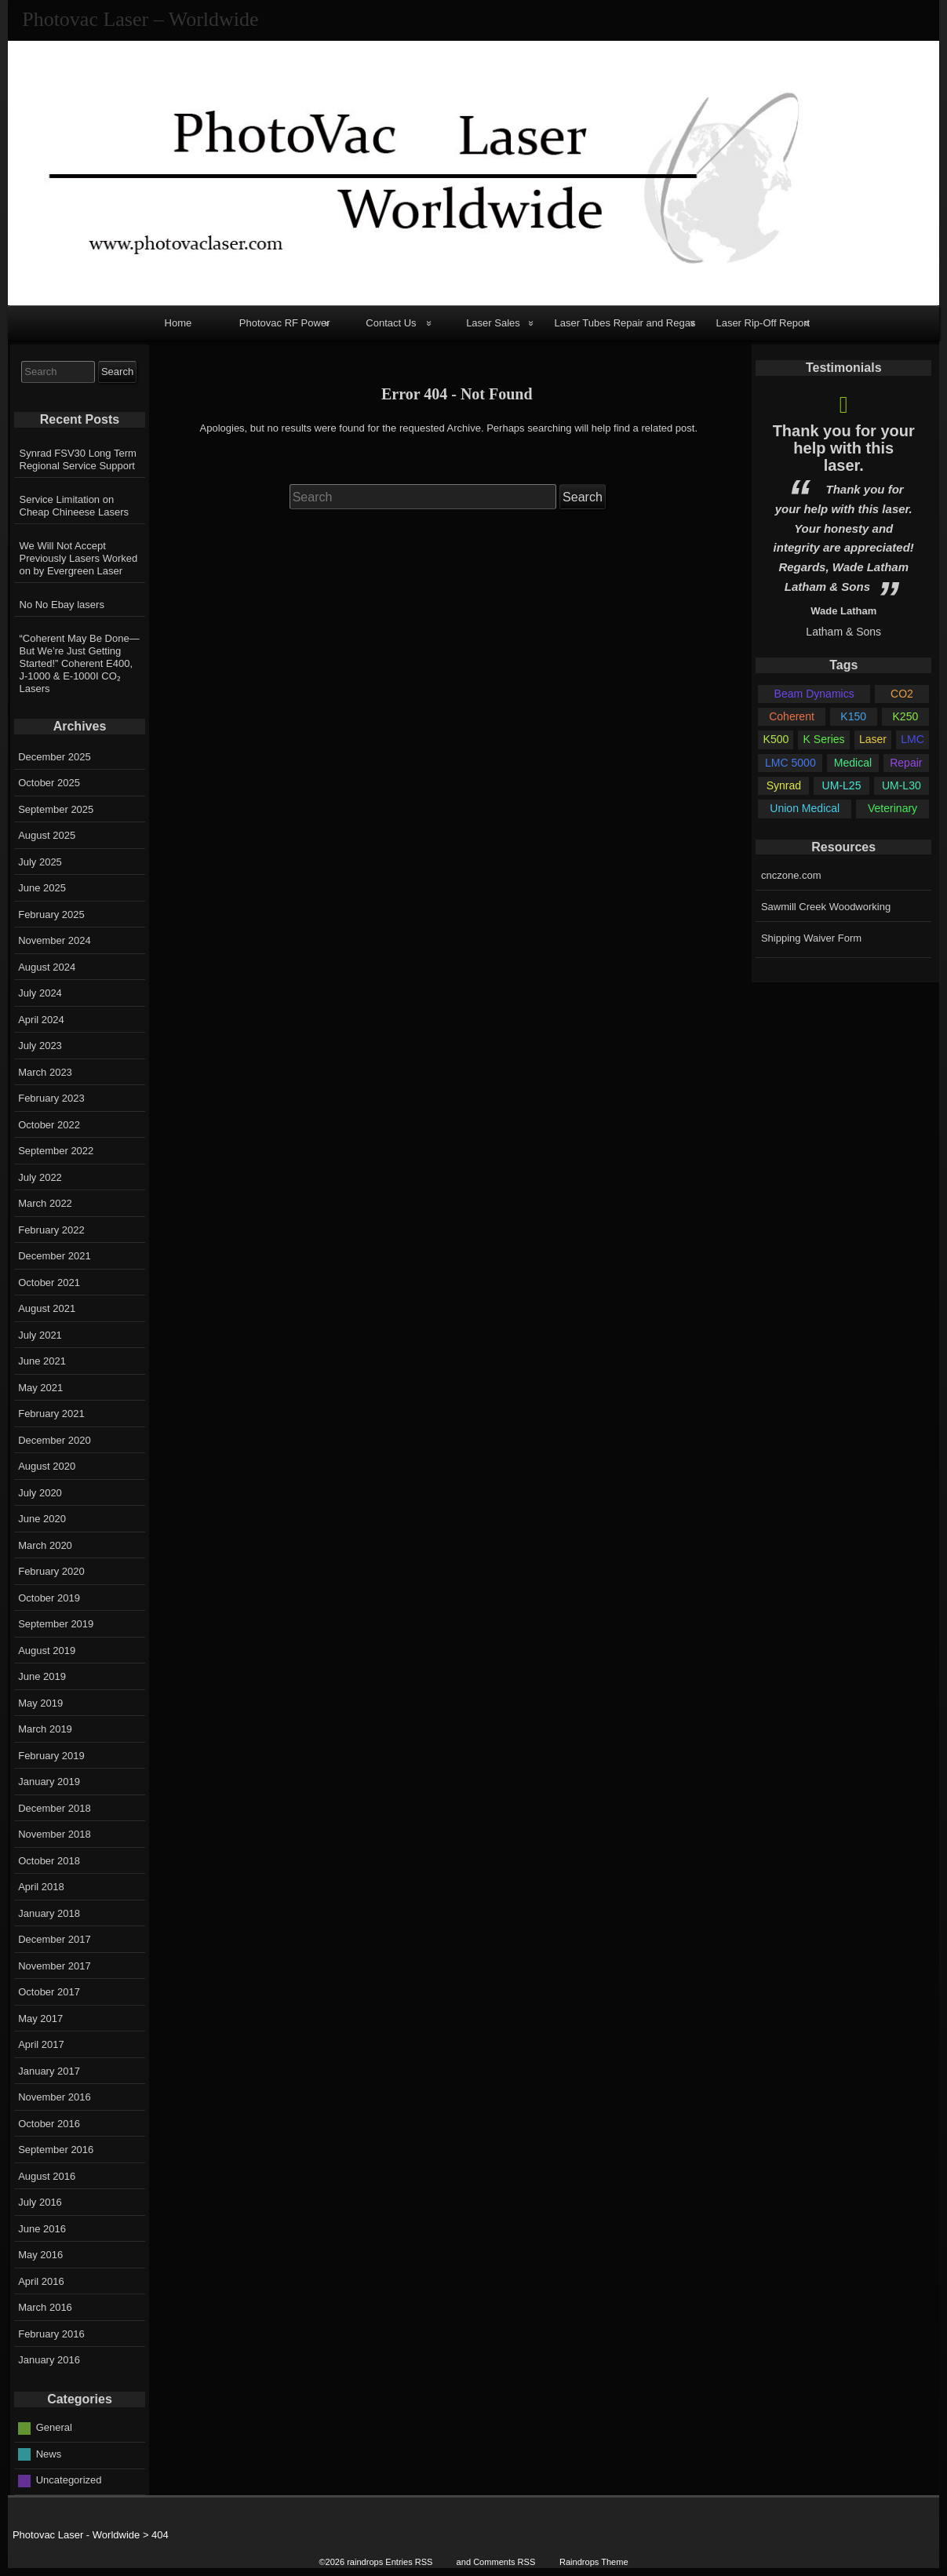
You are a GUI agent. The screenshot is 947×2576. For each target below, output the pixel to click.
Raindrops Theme (593, 2562)
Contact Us (391, 323)
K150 (853, 716)
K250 (906, 716)
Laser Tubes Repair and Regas (624, 323)
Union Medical (805, 808)
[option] (843, 512)
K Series (824, 739)
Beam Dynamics (814, 693)
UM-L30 (901, 785)
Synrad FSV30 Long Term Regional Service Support (78, 459)
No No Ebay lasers (62, 604)
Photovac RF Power (284, 323)
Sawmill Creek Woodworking (826, 907)
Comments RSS (504, 2562)
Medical (853, 762)
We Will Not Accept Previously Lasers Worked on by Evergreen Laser (79, 558)
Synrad (784, 785)
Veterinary (892, 808)
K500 (776, 739)
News (49, 2454)
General (54, 2427)
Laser (873, 739)
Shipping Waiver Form (811, 938)
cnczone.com (791, 875)
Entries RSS (408, 2562)
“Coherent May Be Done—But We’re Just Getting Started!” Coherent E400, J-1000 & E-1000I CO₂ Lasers (80, 663)
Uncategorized (69, 2480)
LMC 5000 (790, 762)
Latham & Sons (843, 631)
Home (178, 323)
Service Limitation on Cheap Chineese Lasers (74, 506)
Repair (906, 762)
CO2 (902, 693)
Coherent (791, 716)
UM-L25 (841, 785)
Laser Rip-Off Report (763, 323)
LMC (912, 739)
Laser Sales (493, 323)
